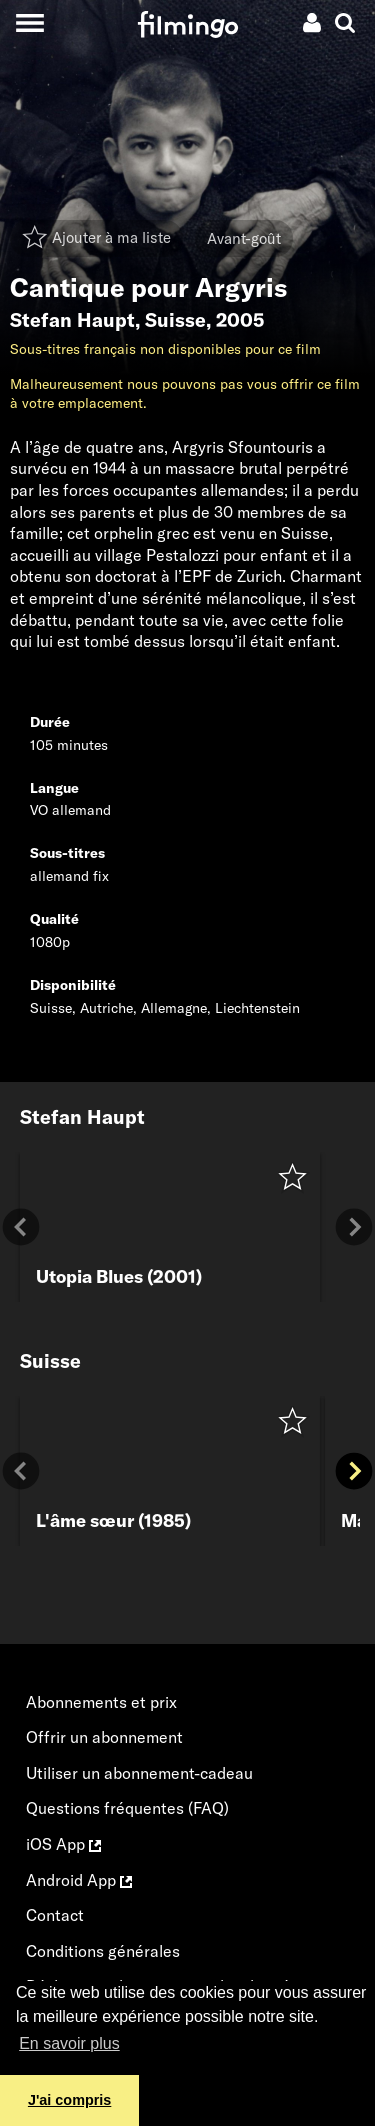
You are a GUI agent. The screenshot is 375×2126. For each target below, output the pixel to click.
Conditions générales (103, 1951)
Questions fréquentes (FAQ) (127, 1808)
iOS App (63, 1844)
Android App (79, 1880)
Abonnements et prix (101, 1702)
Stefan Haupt (72, 320)
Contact (55, 1915)
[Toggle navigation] (29, 22)
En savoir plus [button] (69, 2043)
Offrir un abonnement (104, 1737)
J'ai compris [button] (69, 2100)
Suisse (175, 320)
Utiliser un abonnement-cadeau (139, 1773)
